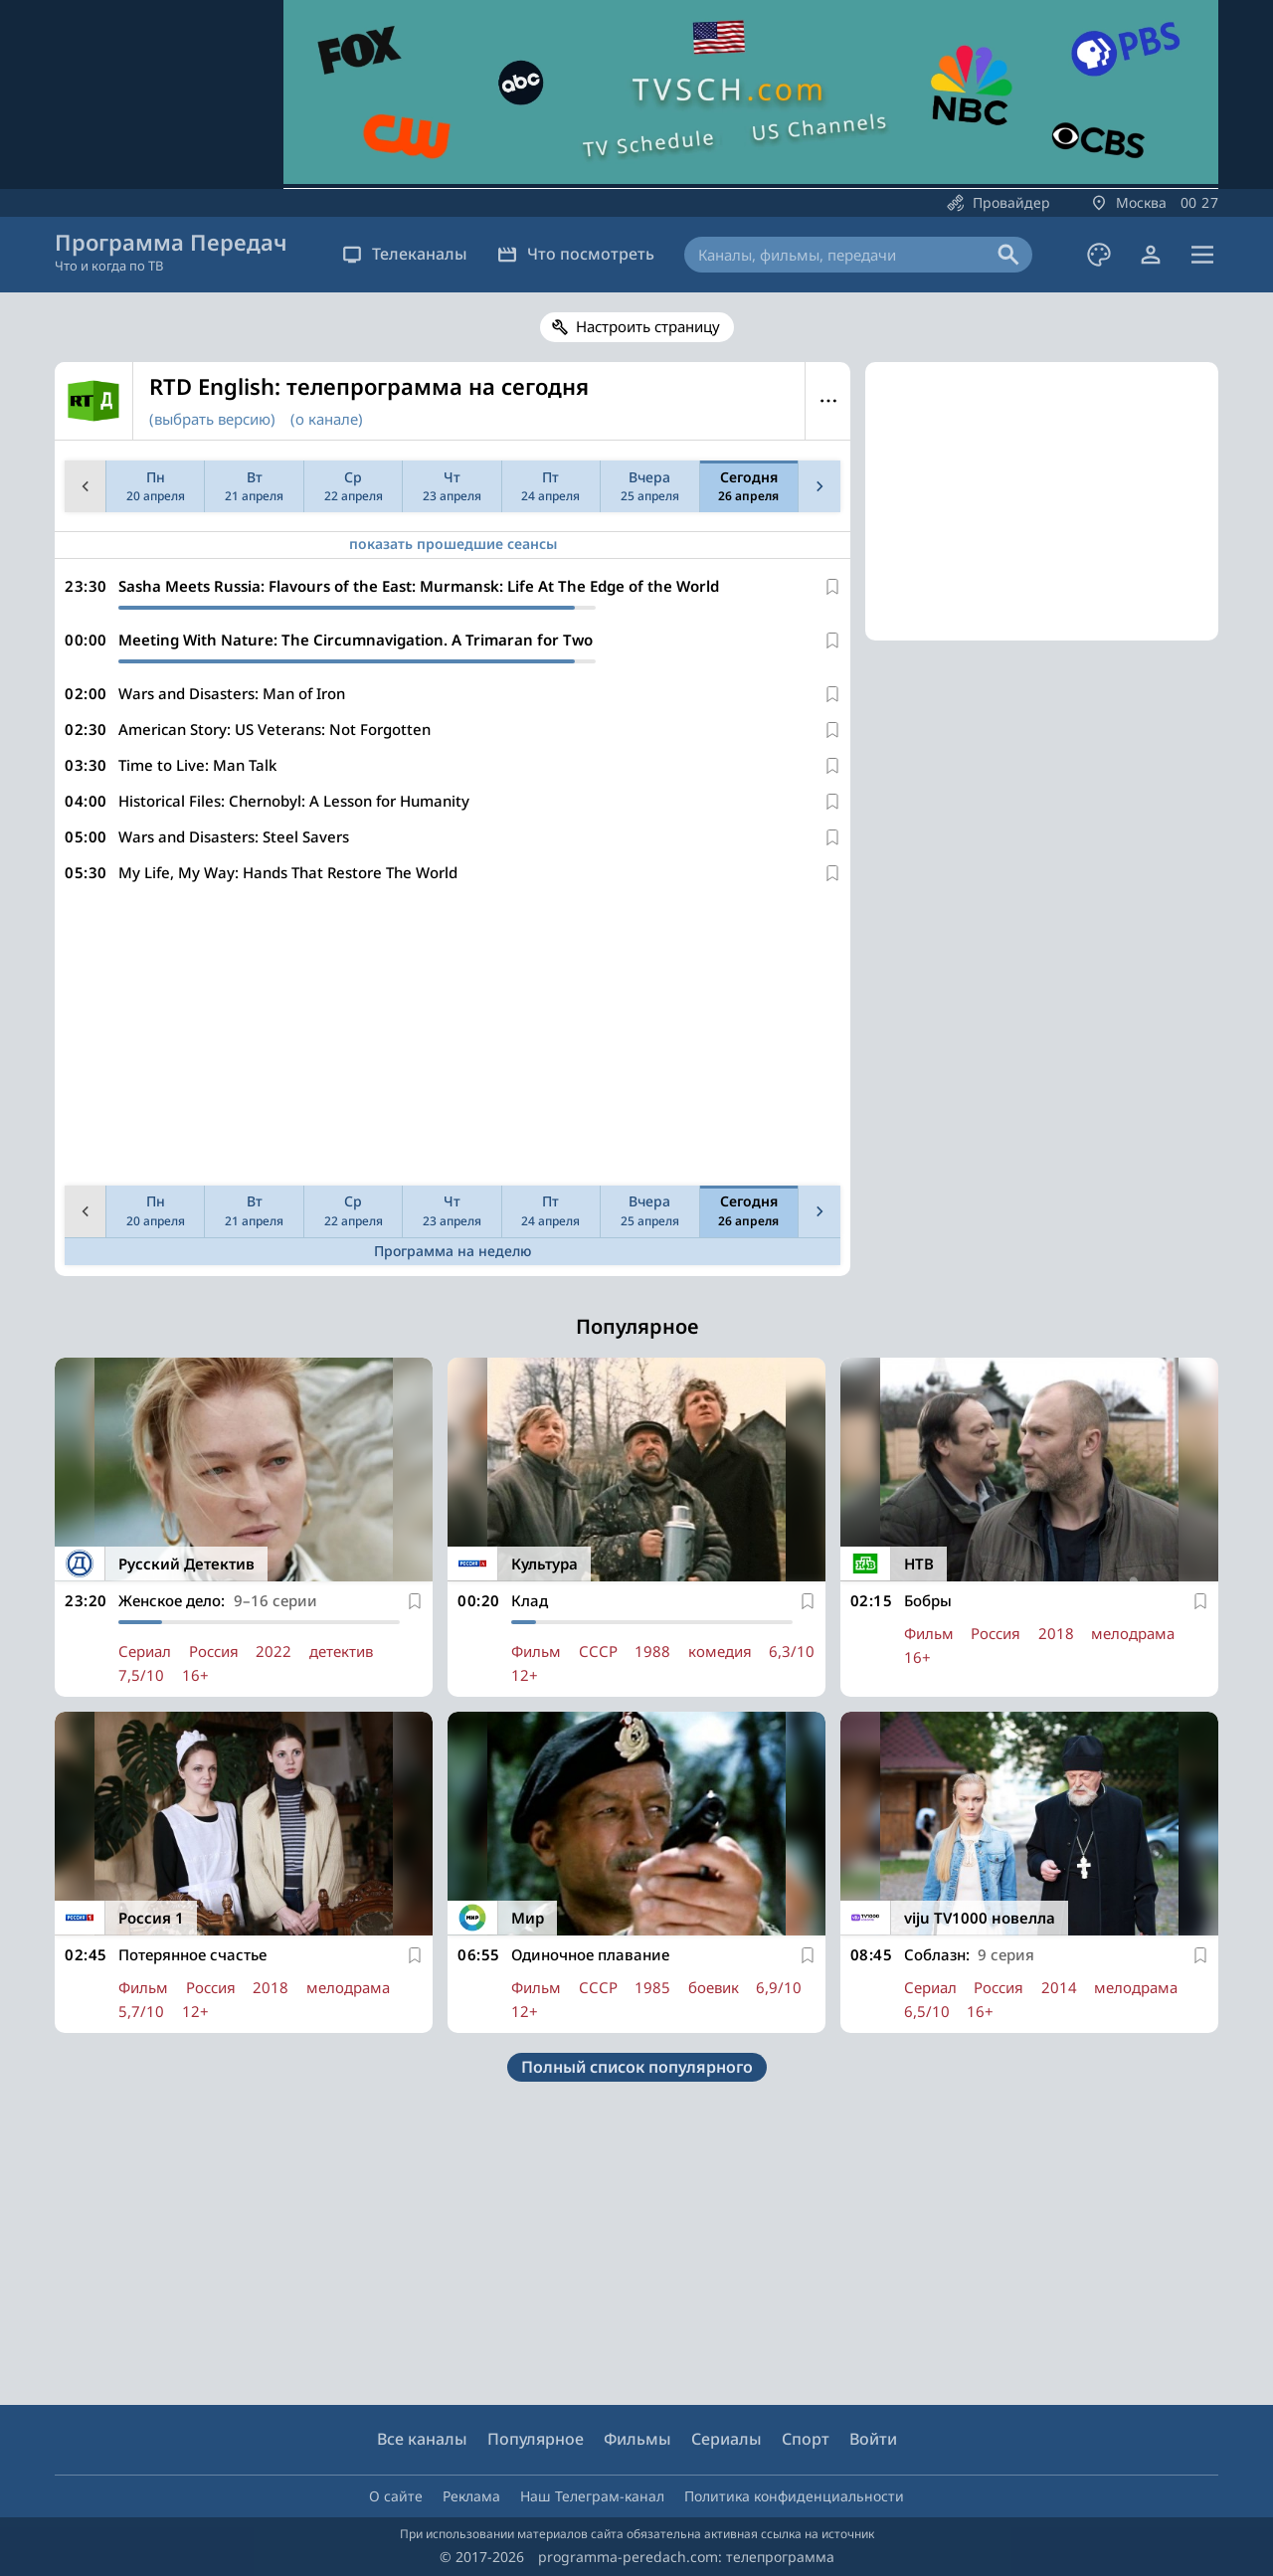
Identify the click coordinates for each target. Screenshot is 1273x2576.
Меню (828, 401)
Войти (873, 2439)
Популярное (535, 2439)
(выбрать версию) (212, 419)
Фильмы (637, 2439)
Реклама (471, 2495)
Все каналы (422, 2439)
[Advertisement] (448, 1038)
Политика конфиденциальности (794, 2495)
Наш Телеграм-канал (592, 2495)
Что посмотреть (575, 254)
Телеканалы (404, 254)
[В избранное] (832, 587)
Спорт (805, 2439)
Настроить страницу (648, 326)
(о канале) (326, 419)
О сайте (396, 2495)
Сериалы (726, 2439)
